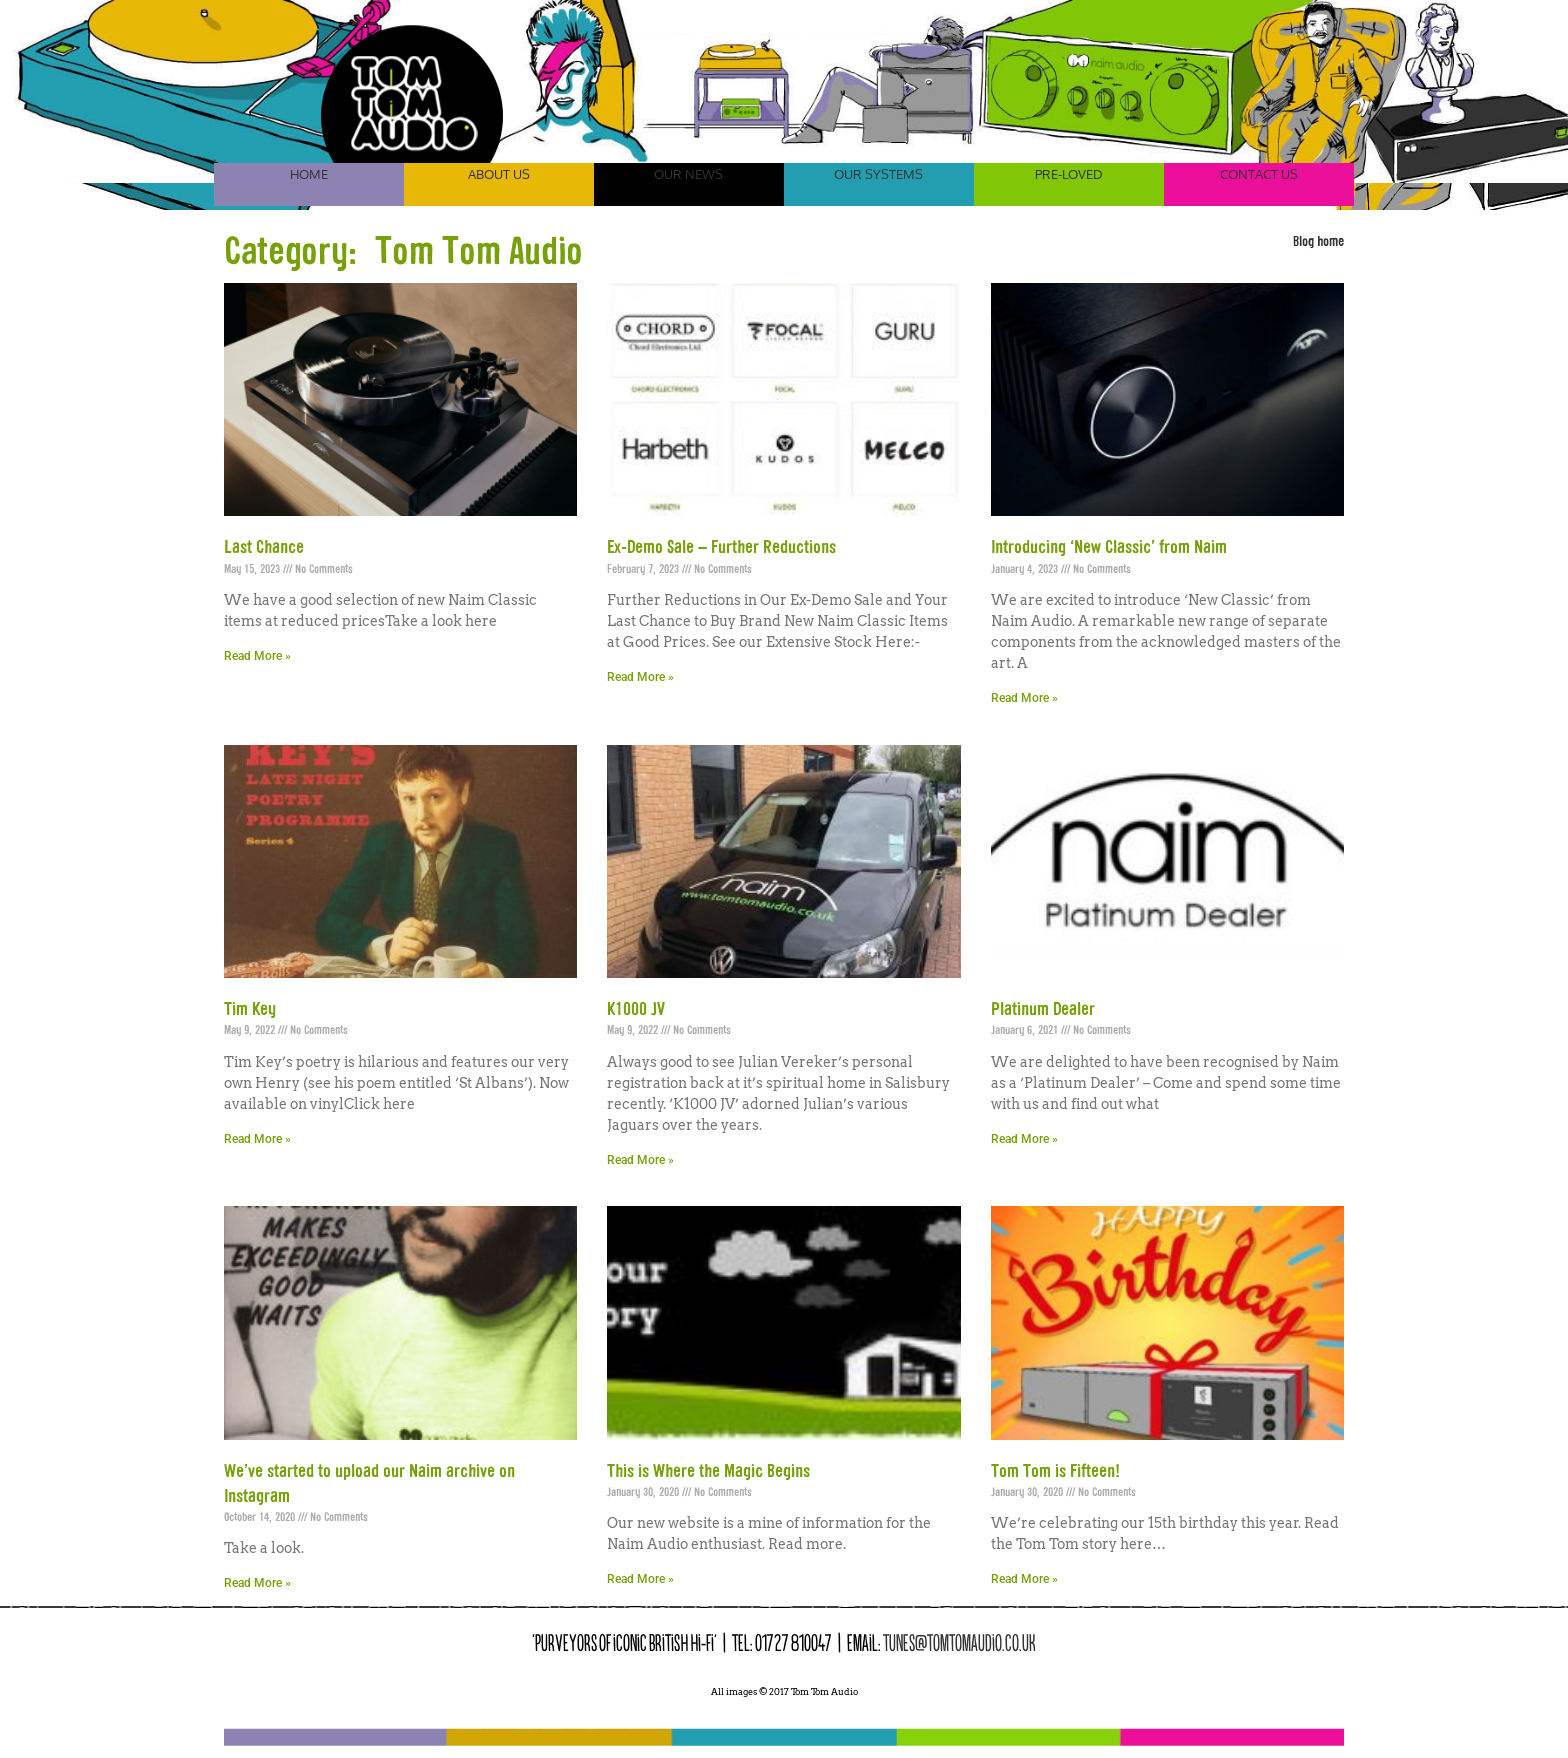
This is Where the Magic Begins (708, 1472)
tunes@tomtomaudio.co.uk (959, 1642)
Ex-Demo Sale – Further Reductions (721, 548)
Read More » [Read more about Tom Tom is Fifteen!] (1024, 1579)
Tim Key (250, 1010)
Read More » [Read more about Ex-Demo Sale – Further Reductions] (640, 677)
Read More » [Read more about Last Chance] (257, 656)
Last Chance (264, 548)
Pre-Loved (1069, 174)
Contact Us (1259, 174)
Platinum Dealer (1043, 1010)
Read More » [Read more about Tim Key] (257, 1139)
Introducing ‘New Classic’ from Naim (1109, 548)
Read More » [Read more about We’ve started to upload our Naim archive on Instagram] (257, 1583)
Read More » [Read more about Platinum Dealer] (1024, 1139)
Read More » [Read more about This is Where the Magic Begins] (640, 1579)
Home (309, 174)
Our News (688, 174)
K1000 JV (636, 1010)
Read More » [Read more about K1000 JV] (640, 1160)
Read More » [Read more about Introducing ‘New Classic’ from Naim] (1024, 698)
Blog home (1318, 242)
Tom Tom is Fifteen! (1055, 1472)
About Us (499, 174)
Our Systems (878, 174)
